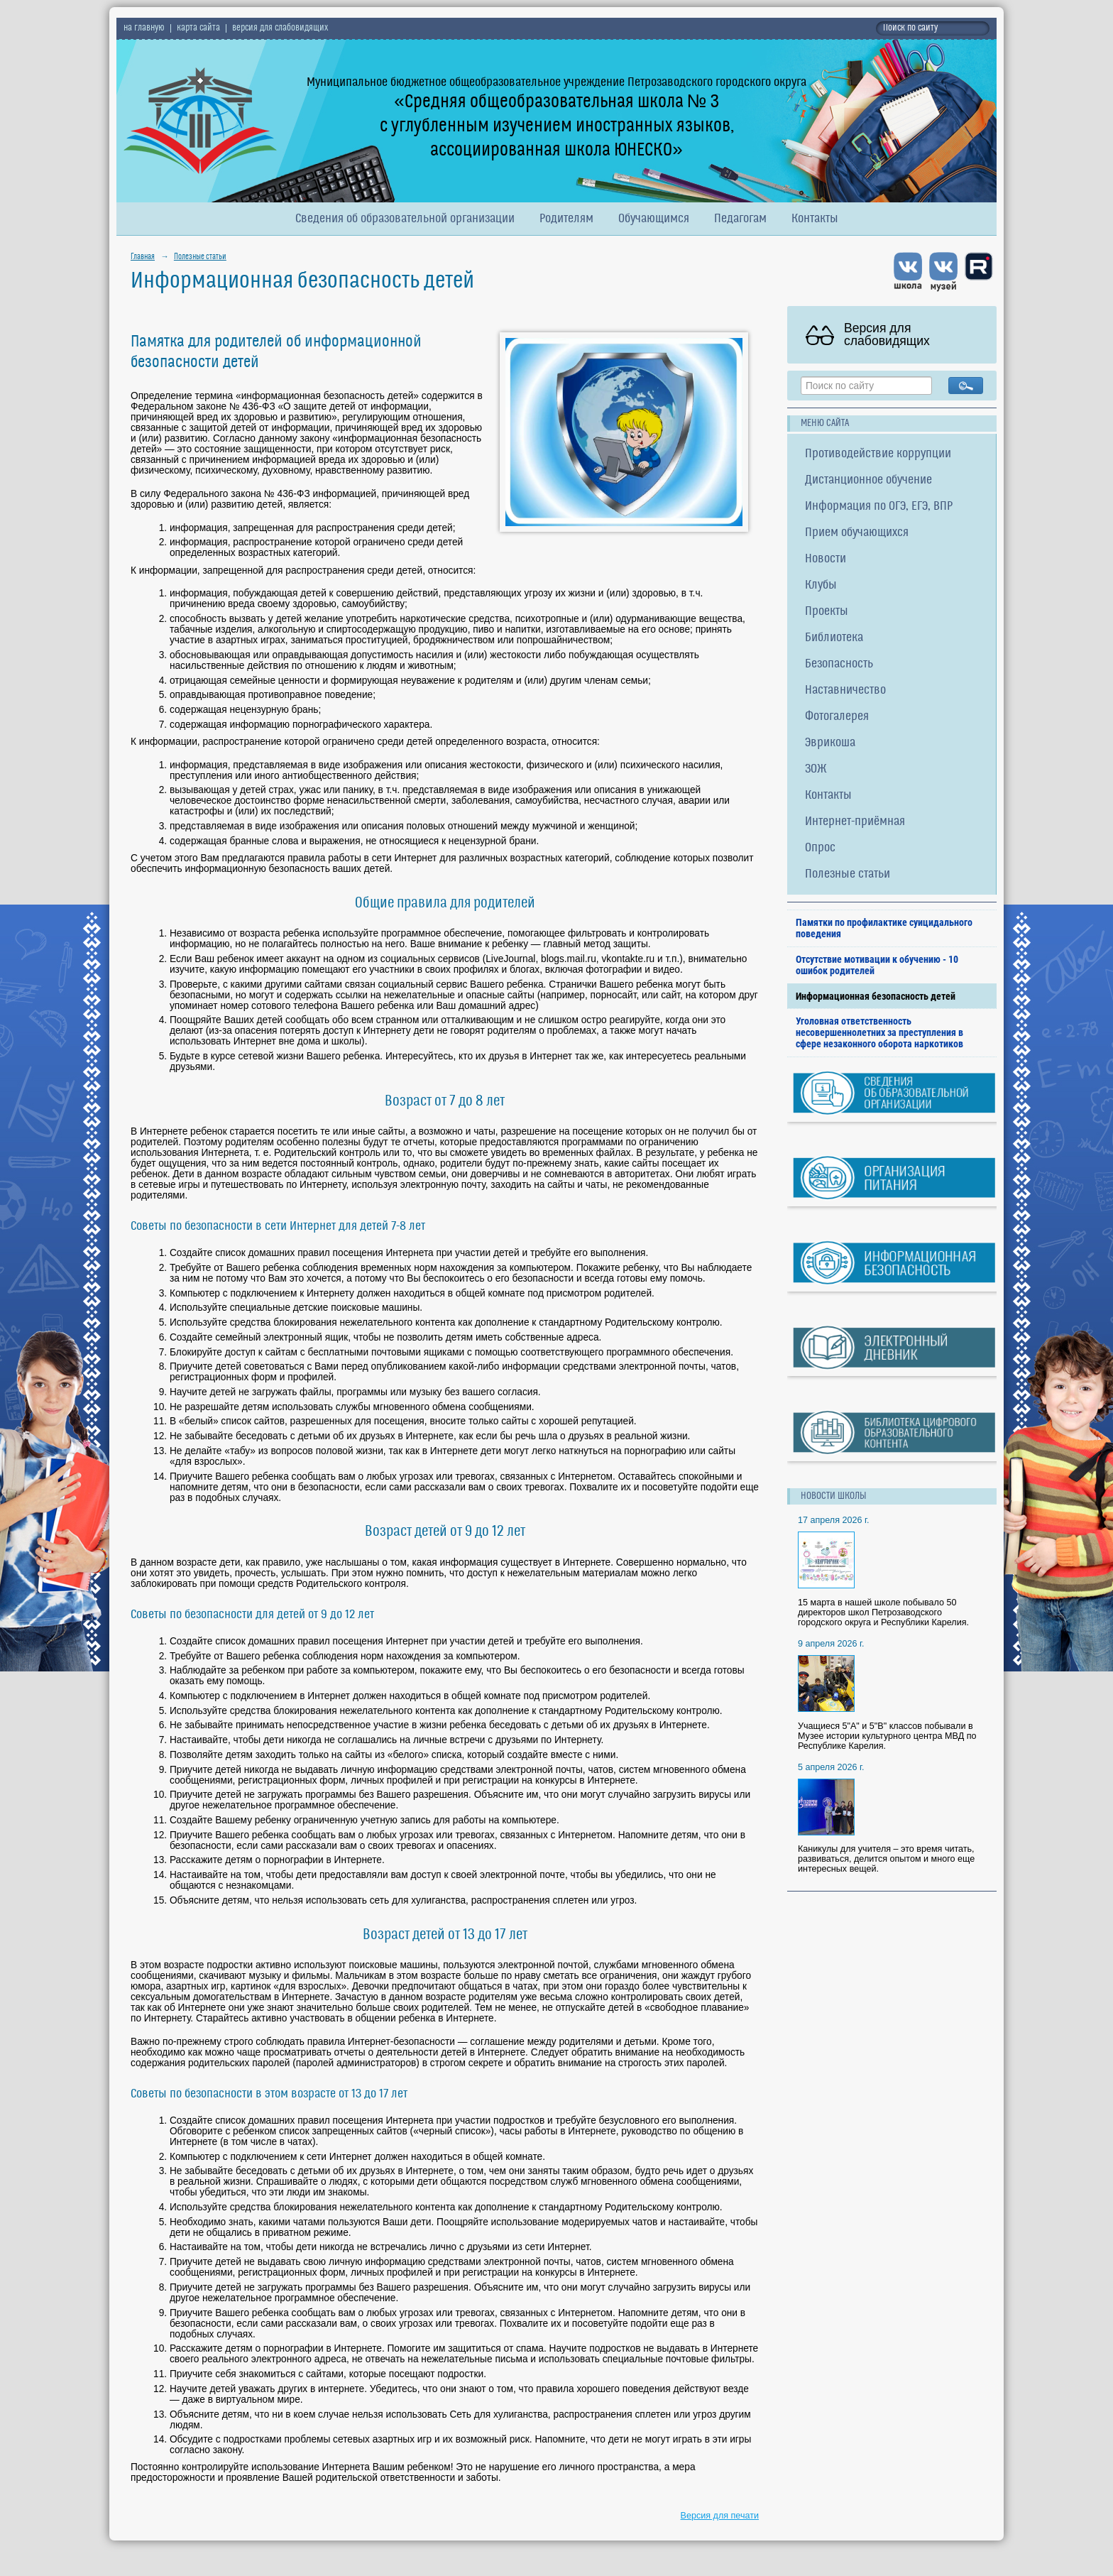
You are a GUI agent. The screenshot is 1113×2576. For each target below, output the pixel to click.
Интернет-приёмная (855, 822)
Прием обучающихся (857, 533)
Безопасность (839, 664)
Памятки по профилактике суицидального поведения (884, 928)
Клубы (821, 585)
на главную (144, 28)
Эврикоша (830, 743)
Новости (825, 559)
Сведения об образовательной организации (405, 219)
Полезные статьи (200, 257)
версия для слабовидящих (280, 28)
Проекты (826, 611)
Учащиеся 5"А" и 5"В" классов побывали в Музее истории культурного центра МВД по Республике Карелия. (887, 1736)
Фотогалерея (837, 717)
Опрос (820, 848)
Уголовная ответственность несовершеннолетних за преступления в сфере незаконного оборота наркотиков (879, 1032)
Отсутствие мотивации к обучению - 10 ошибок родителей (877, 965)
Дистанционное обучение (868, 480)
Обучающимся (653, 219)
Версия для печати (720, 2516)
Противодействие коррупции (878, 454)
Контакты (814, 219)
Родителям (566, 219)
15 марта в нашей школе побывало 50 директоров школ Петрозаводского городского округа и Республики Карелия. (883, 1612)
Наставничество (845, 690)
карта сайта (198, 28)
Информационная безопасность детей (875, 996)
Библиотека (834, 638)
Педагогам (740, 219)
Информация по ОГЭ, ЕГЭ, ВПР (879, 506)
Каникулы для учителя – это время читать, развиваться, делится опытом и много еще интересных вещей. (886, 1859)
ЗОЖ (816, 769)
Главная (143, 257)
